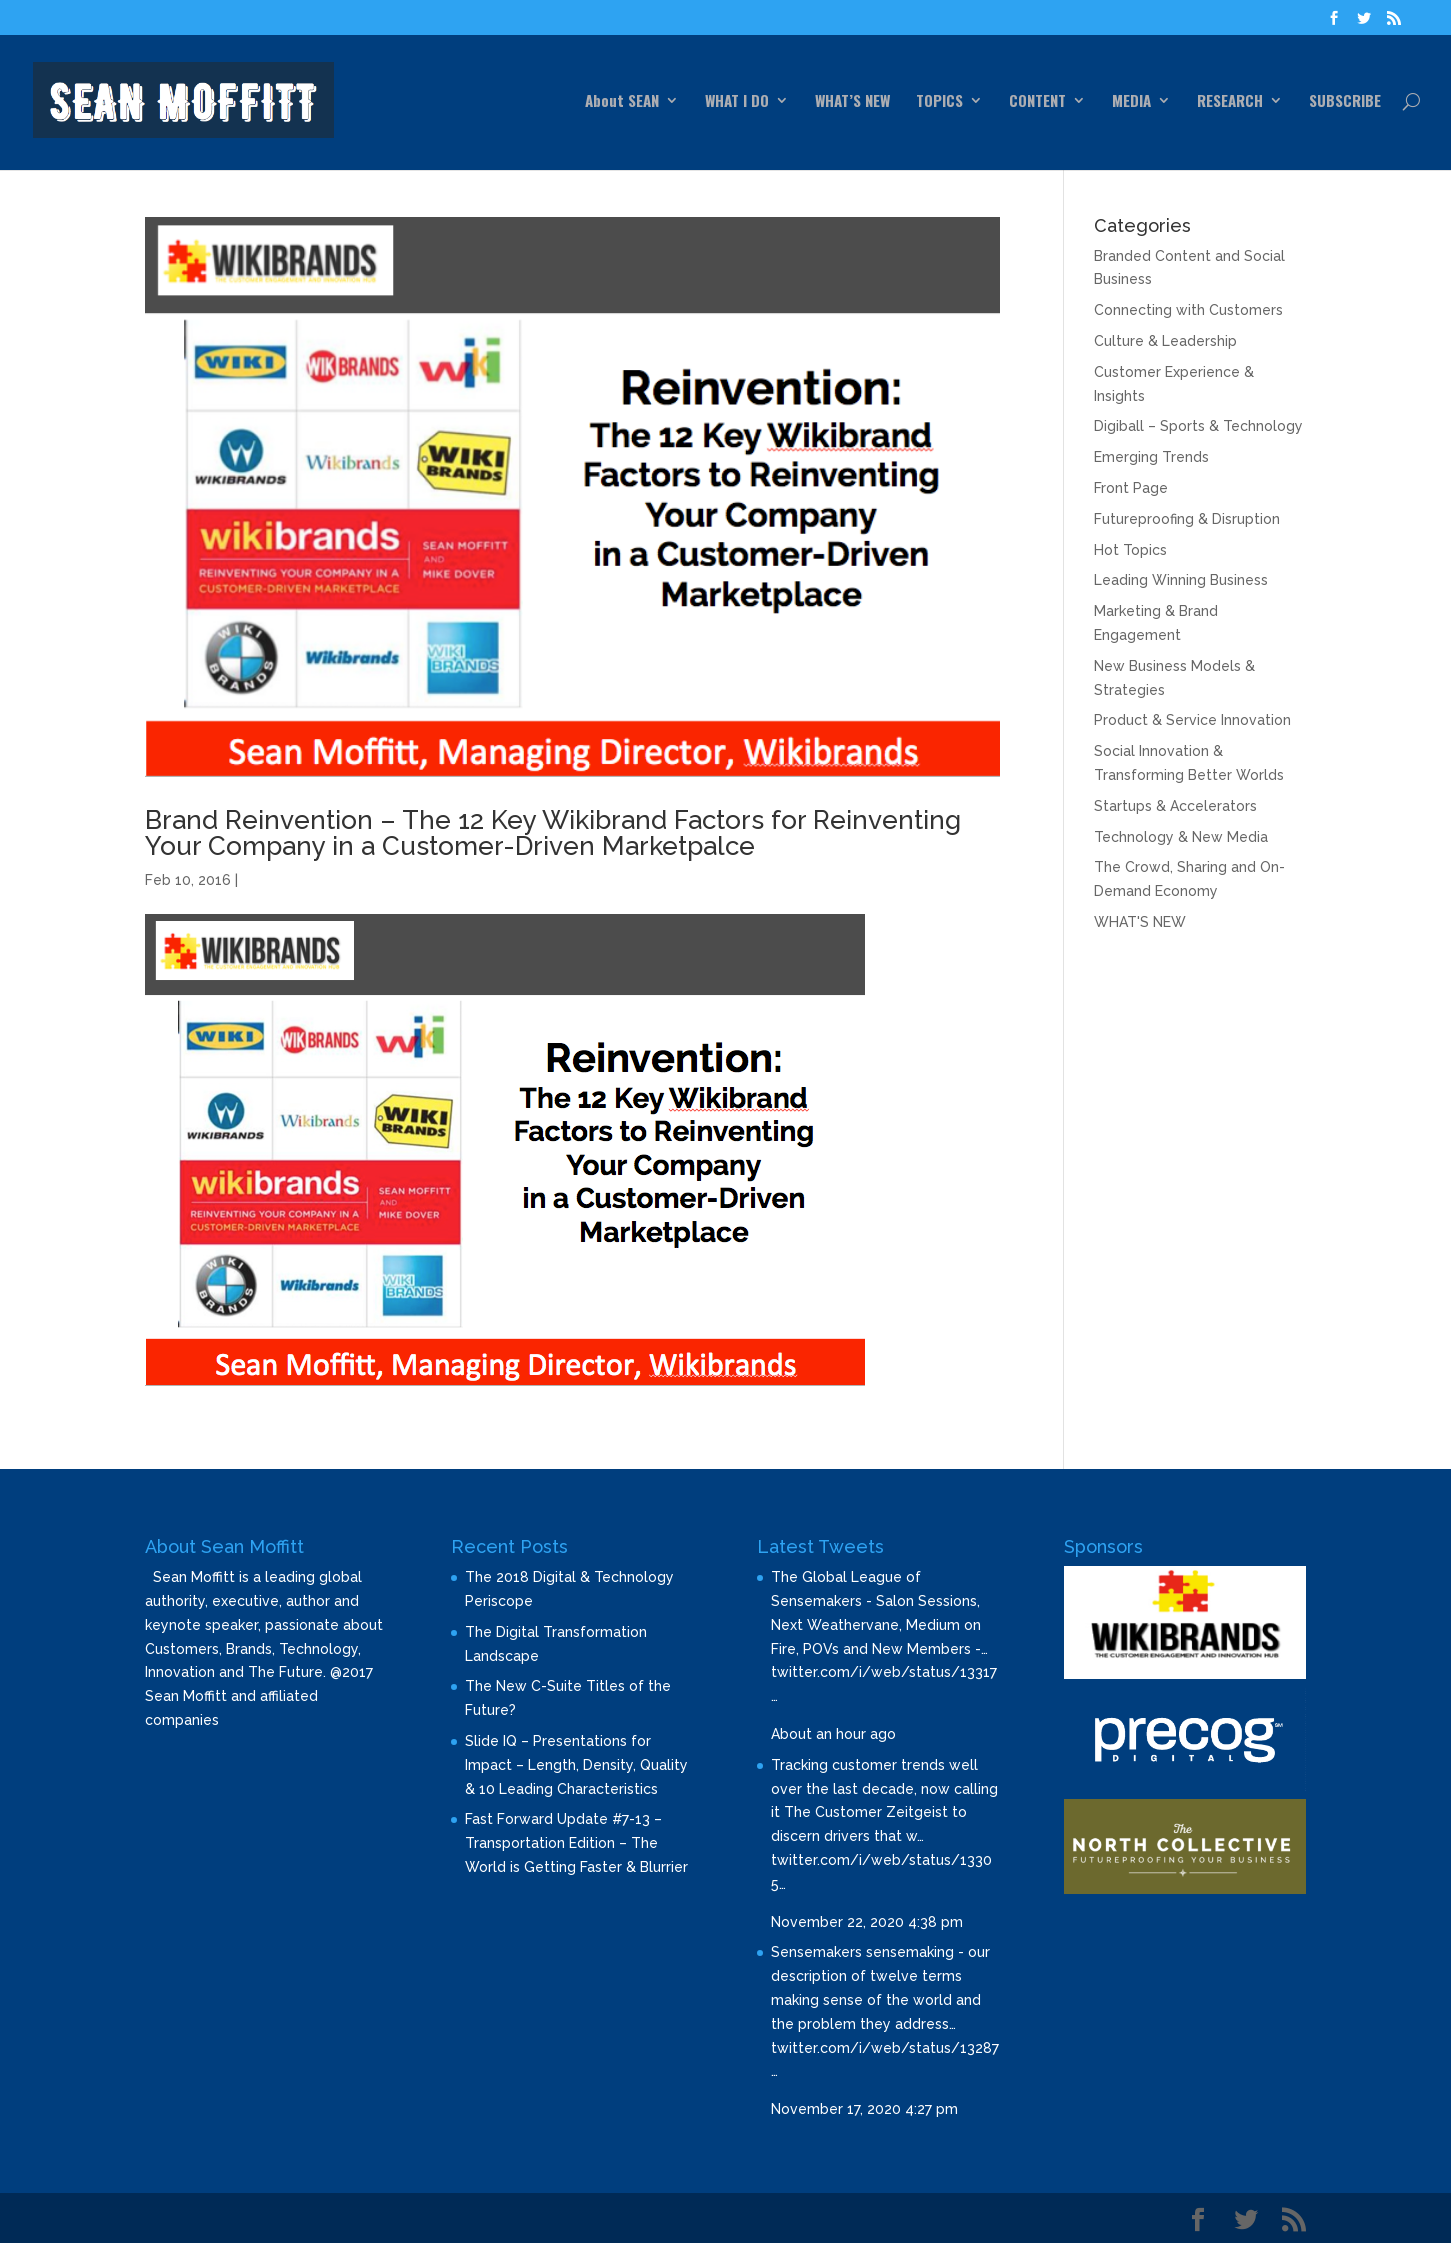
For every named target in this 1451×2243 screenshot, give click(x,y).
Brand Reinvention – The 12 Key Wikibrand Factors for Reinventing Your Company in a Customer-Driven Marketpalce (553, 833)
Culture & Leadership (1165, 341)
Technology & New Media (1181, 837)
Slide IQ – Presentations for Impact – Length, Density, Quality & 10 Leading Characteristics (576, 1765)
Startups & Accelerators (1175, 806)
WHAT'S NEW (1140, 922)
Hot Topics (1130, 550)
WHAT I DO (737, 102)
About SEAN (622, 102)
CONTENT (1037, 102)
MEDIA (1131, 102)
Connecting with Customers (1188, 310)
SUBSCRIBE (1345, 102)
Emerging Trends (1151, 457)
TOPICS (939, 102)
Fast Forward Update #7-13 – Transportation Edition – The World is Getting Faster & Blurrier (576, 1843)
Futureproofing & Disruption (1187, 519)
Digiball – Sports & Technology (1198, 426)
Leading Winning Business (1181, 580)
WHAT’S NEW (852, 102)
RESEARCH (1230, 102)
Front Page (1131, 488)
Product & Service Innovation (1192, 720)
